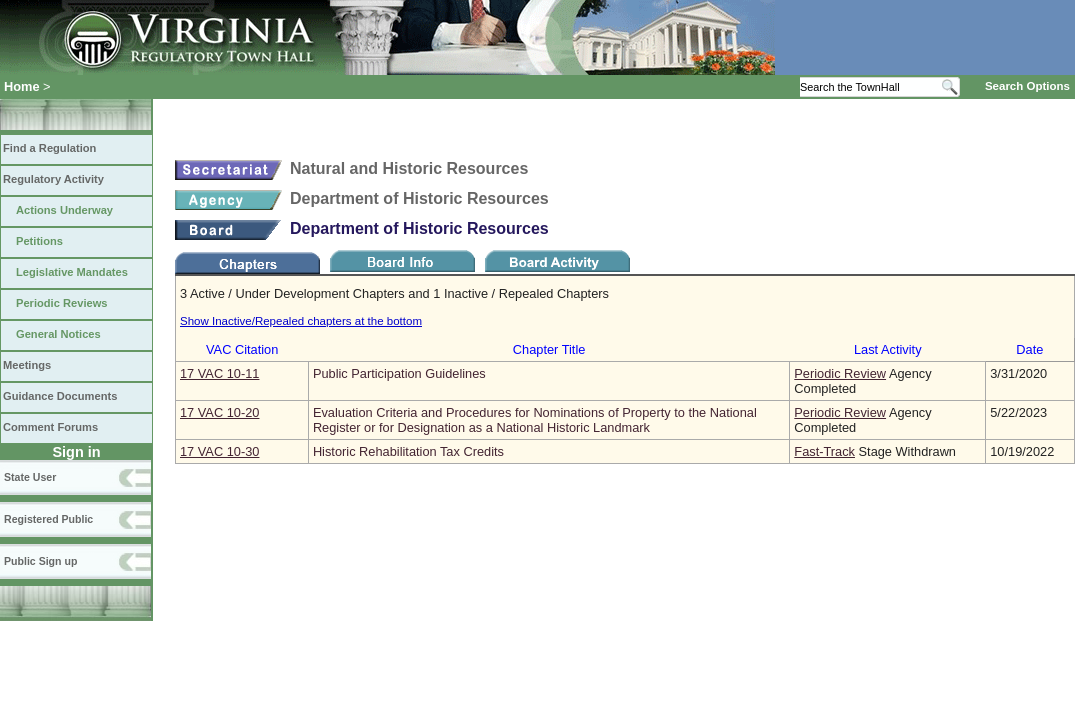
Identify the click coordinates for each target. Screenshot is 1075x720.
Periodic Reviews (62, 303)
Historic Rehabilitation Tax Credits (408, 451)
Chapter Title (549, 349)
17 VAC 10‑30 (219, 451)
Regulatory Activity (53, 179)
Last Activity (888, 349)
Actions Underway (64, 210)
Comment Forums (50, 427)
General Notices (58, 334)
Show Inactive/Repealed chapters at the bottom (301, 321)
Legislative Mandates (72, 272)
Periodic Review (840, 373)
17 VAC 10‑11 (219, 373)
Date (1029, 349)
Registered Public (48, 519)
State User (30, 477)
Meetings (27, 365)
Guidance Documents (60, 396)
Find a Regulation (49, 148)
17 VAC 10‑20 (219, 412)
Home (22, 86)
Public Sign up (40, 561)
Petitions (39, 241)
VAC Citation (242, 349)
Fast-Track (824, 451)
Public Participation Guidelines (399, 373)
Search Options (1027, 86)
